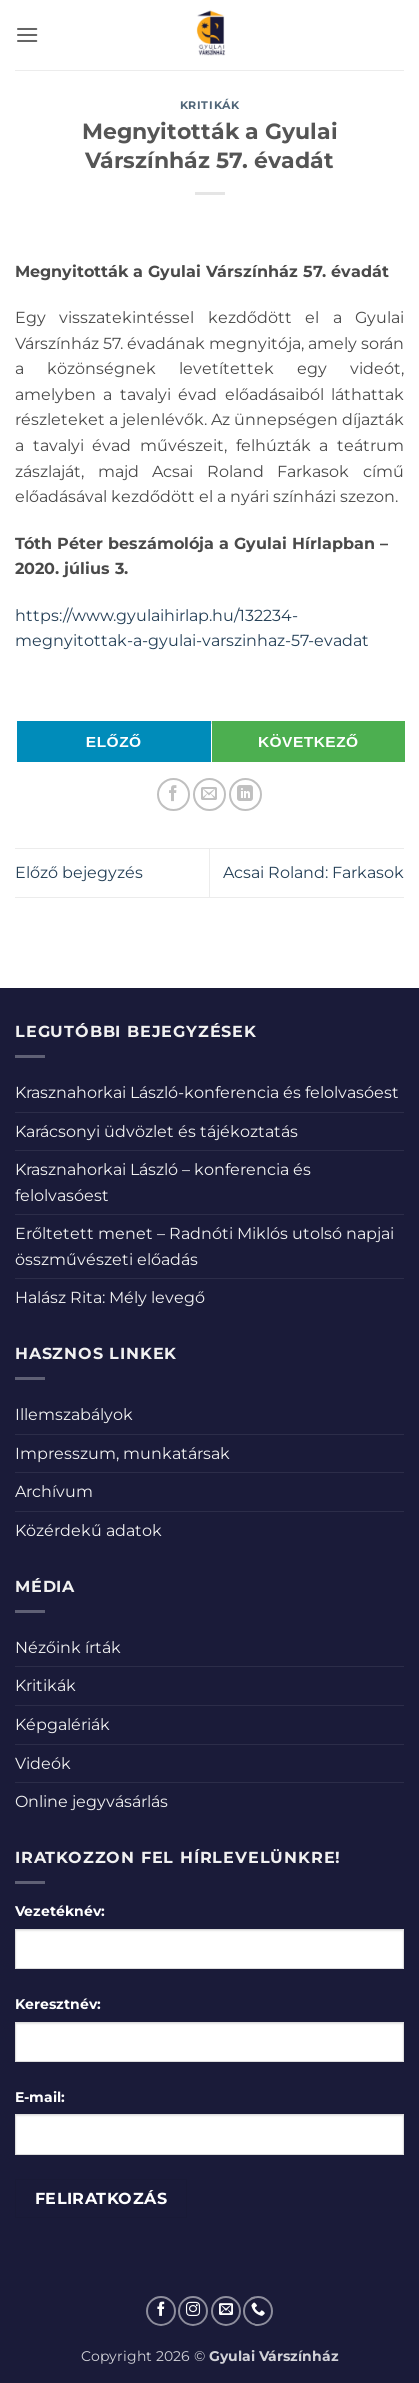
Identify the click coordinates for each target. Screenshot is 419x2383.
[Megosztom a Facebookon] (173, 794)
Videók (43, 1763)
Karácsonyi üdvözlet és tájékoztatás (156, 1131)
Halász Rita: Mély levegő (110, 1297)
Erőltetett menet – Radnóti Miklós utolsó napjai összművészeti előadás (204, 1246)
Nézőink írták (68, 1647)
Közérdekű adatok (88, 1530)
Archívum (54, 1491)
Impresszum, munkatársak (122, 1453)
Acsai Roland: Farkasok (313, 872)
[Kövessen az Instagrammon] (193, 2311)
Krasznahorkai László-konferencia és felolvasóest (207, 1092)
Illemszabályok (74, 1414)
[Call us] (258, 2311)
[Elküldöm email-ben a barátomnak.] (209, 794)
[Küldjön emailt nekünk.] (226, 2311)
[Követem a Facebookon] (161, 2311)
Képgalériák (62, 1724)
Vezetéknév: (60, 1911)
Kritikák (209, 105)
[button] (27, 34)
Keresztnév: (58, 2004)
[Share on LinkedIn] (245, 794)
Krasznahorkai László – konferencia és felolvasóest (163, 1182)
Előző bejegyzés (79, 872)
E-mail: (40, 2097)
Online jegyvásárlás (91, 1801)
